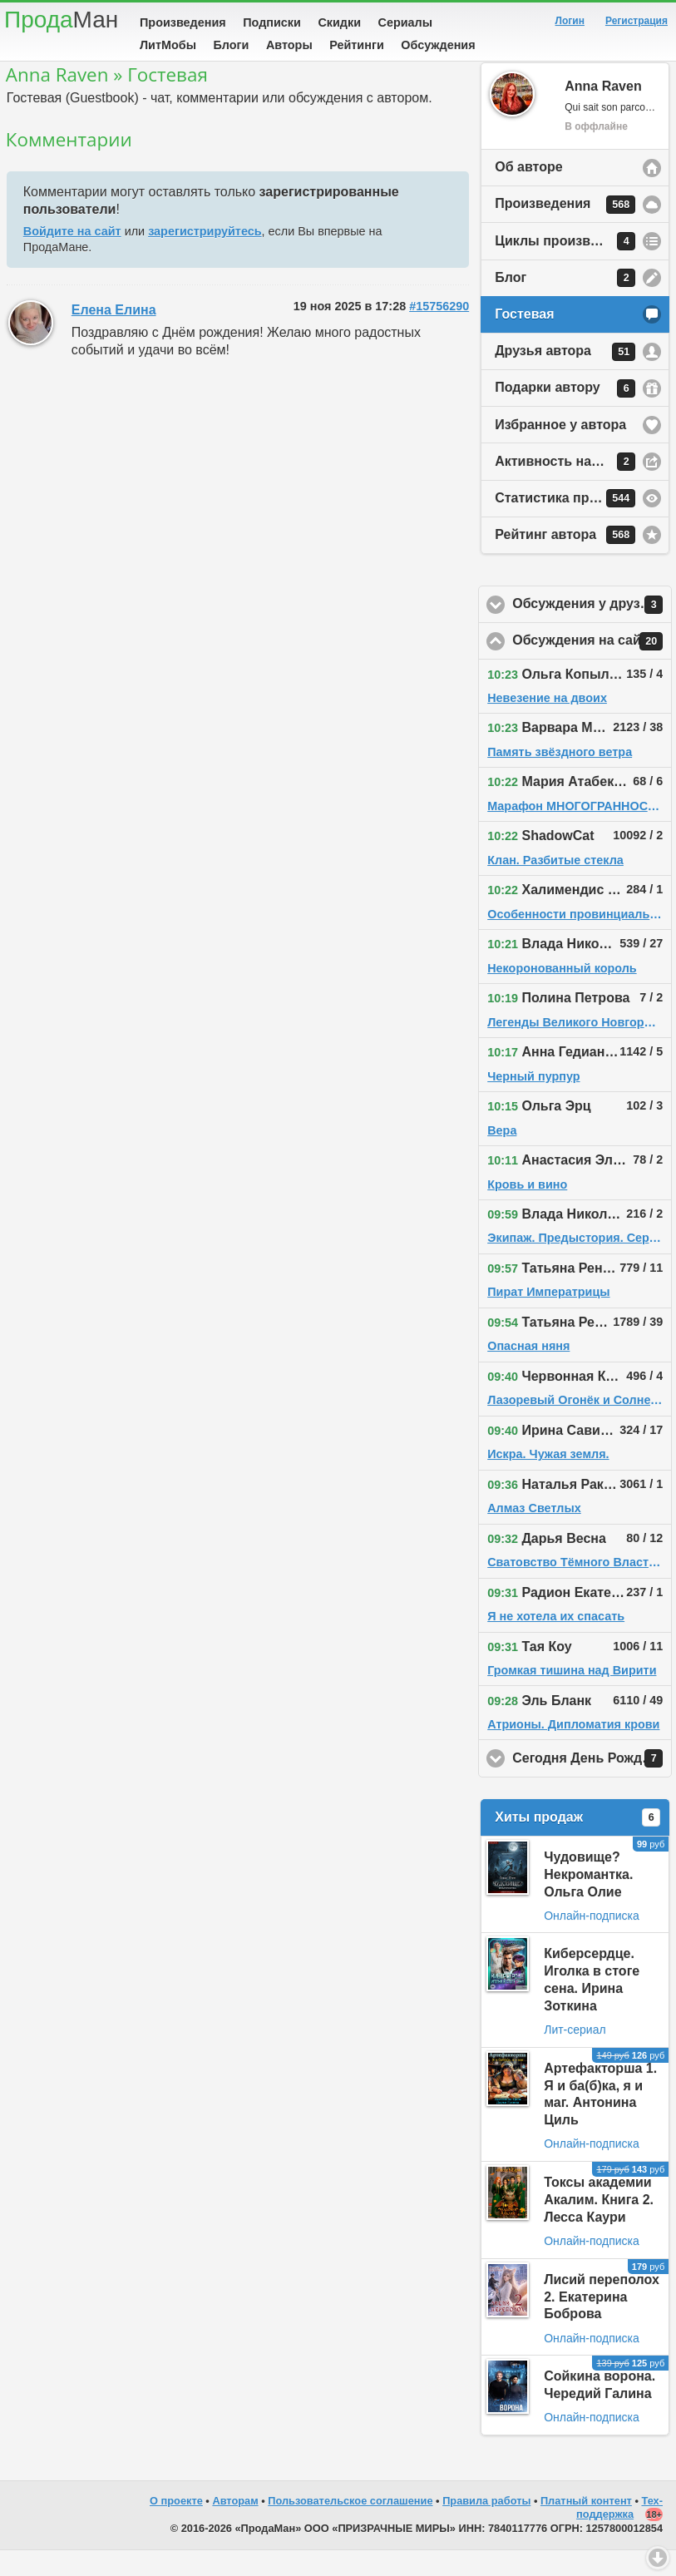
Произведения (183, 22)
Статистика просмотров (574, 524)
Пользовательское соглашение (350, 2526)
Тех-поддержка (619, 2533)
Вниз (657, 2557)
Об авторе (528, 192)
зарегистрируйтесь (204, 257)
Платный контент (586, 2526)
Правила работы (486, 2526)
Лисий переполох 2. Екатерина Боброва (601, 2322)
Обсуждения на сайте (592, 667)
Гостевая (524, 340)
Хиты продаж (577, 1843)
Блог (565, 303)
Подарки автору (565, 414)
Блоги (231, 45)
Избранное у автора (560, 450)
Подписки (272, 22)
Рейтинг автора (565, 560)
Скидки (339, 22)
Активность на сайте (565, 487)
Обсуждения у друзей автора (592, 630)
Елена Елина (114, 336)
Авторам (235, 2526)
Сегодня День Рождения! (592, 1784)
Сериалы (405, 22)
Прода (61, 19)
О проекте (176, 2526)
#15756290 (439, 332)
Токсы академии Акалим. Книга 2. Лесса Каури (599, 2225)
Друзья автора (565, 377)
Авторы (289, 45)
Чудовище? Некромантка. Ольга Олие (588, 1900)
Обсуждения (438, 45)
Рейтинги (356, 45)
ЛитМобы (168, 45)
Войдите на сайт (72, 257)
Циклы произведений (566, 267)
